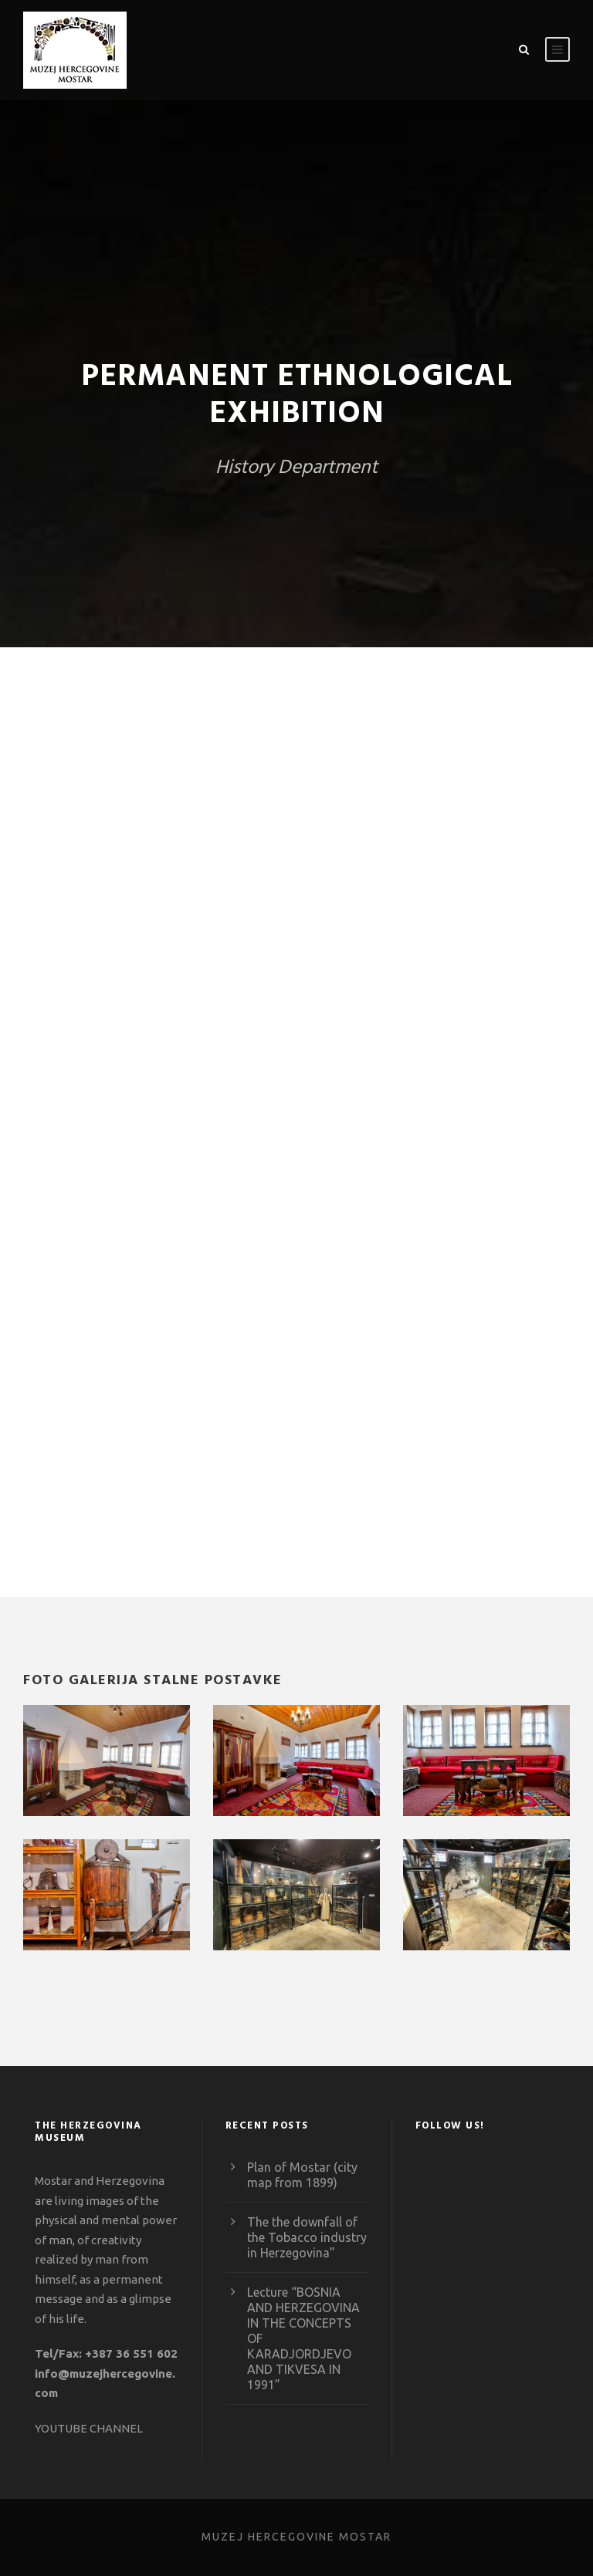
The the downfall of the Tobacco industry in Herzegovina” (307, 2237)
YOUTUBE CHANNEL (89, 2428)
